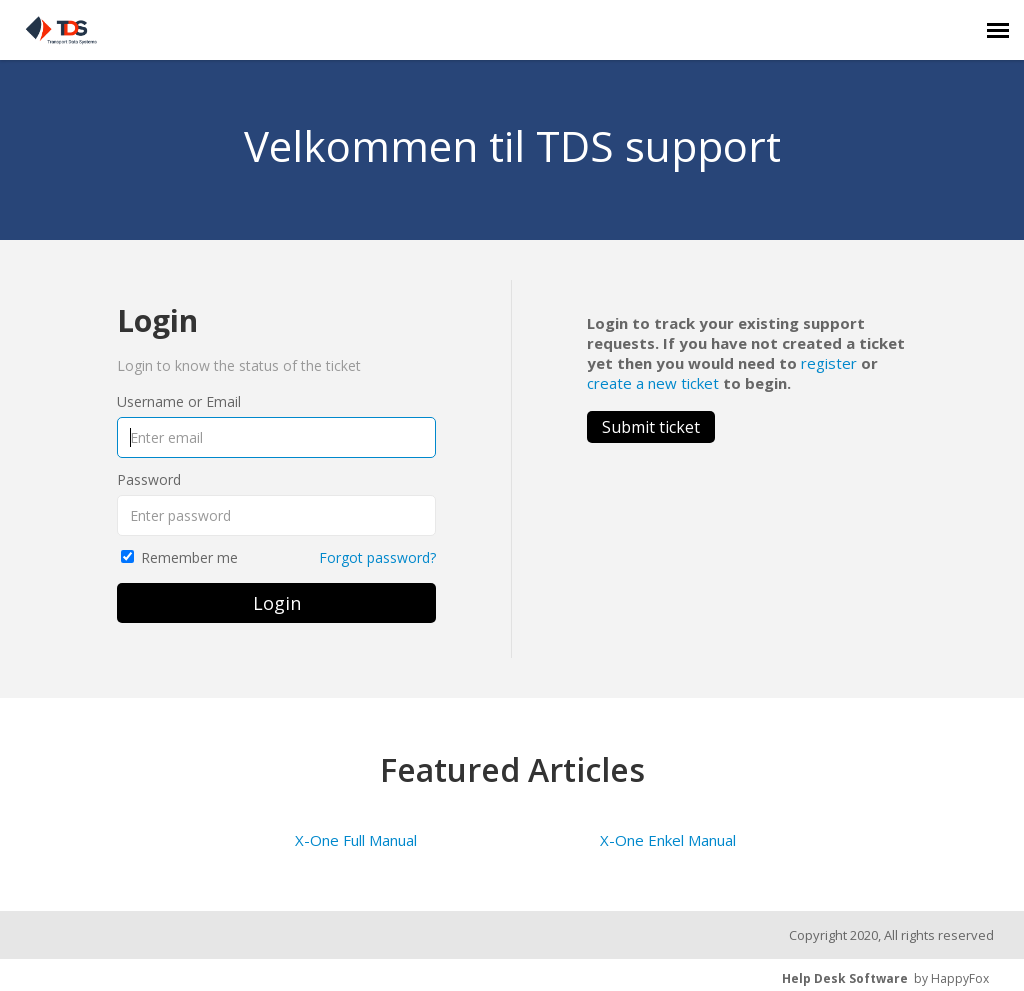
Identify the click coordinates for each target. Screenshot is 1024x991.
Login (277, 603)
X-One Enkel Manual (668, 840)
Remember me (189, 557)
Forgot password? (377, 557)
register (829, 363)
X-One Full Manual (356, 840)
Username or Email (179, 401)
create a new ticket (653, 383)
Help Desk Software (845, 978)
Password (149, 479)
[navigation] (998, 30)
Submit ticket (651, 427)
